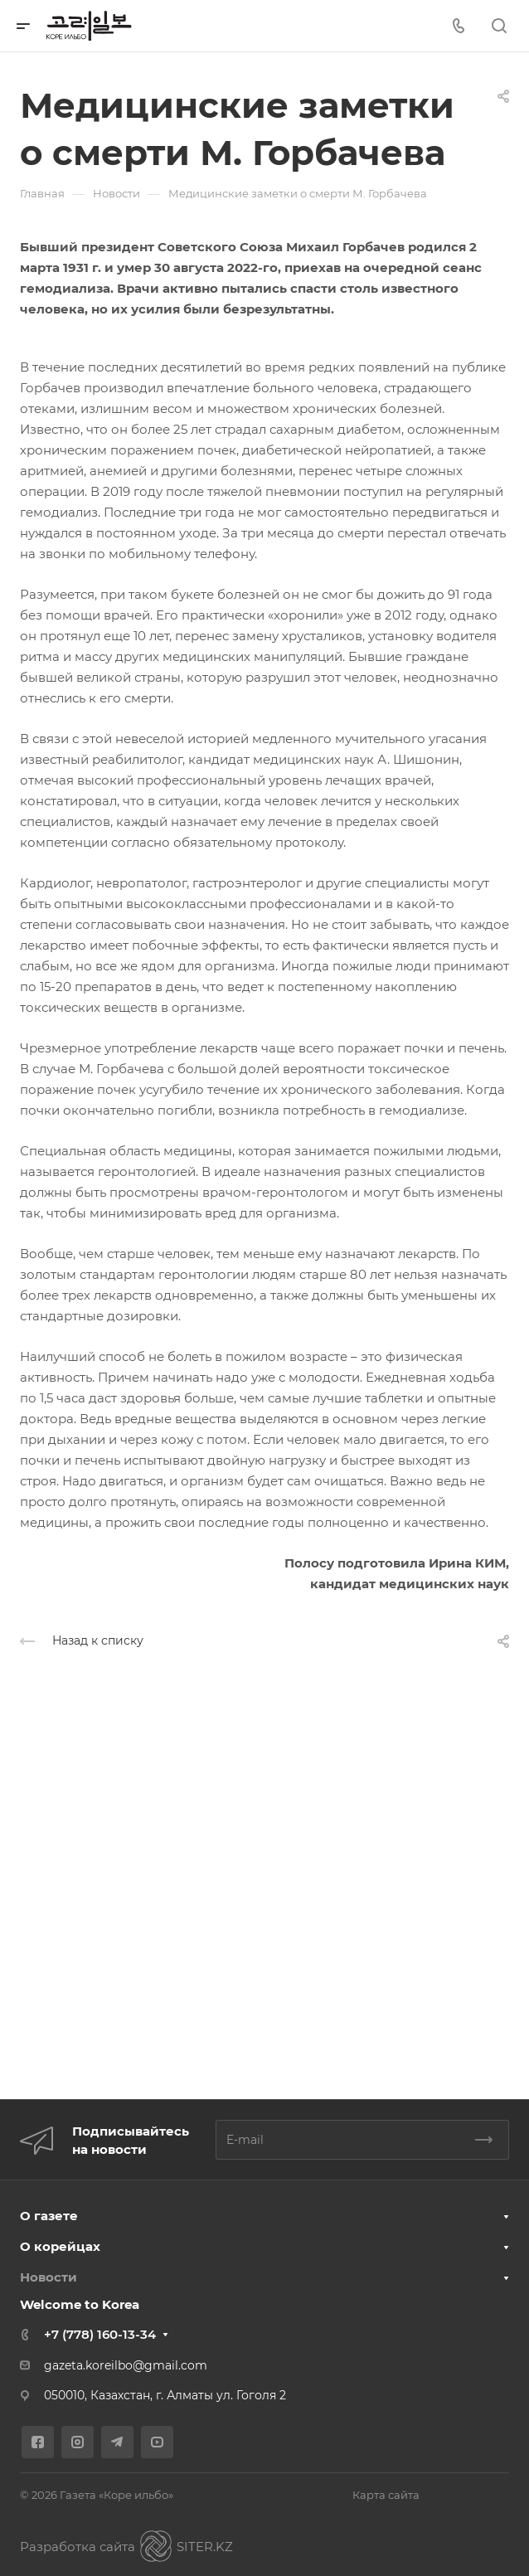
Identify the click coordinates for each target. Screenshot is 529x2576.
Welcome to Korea (79, 2304)
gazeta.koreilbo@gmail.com (125, 2365)
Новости (48, 2277)
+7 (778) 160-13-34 (100, 2334)
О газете (49, 2216)
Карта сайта (386, 2494)
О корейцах (60, 2246)
